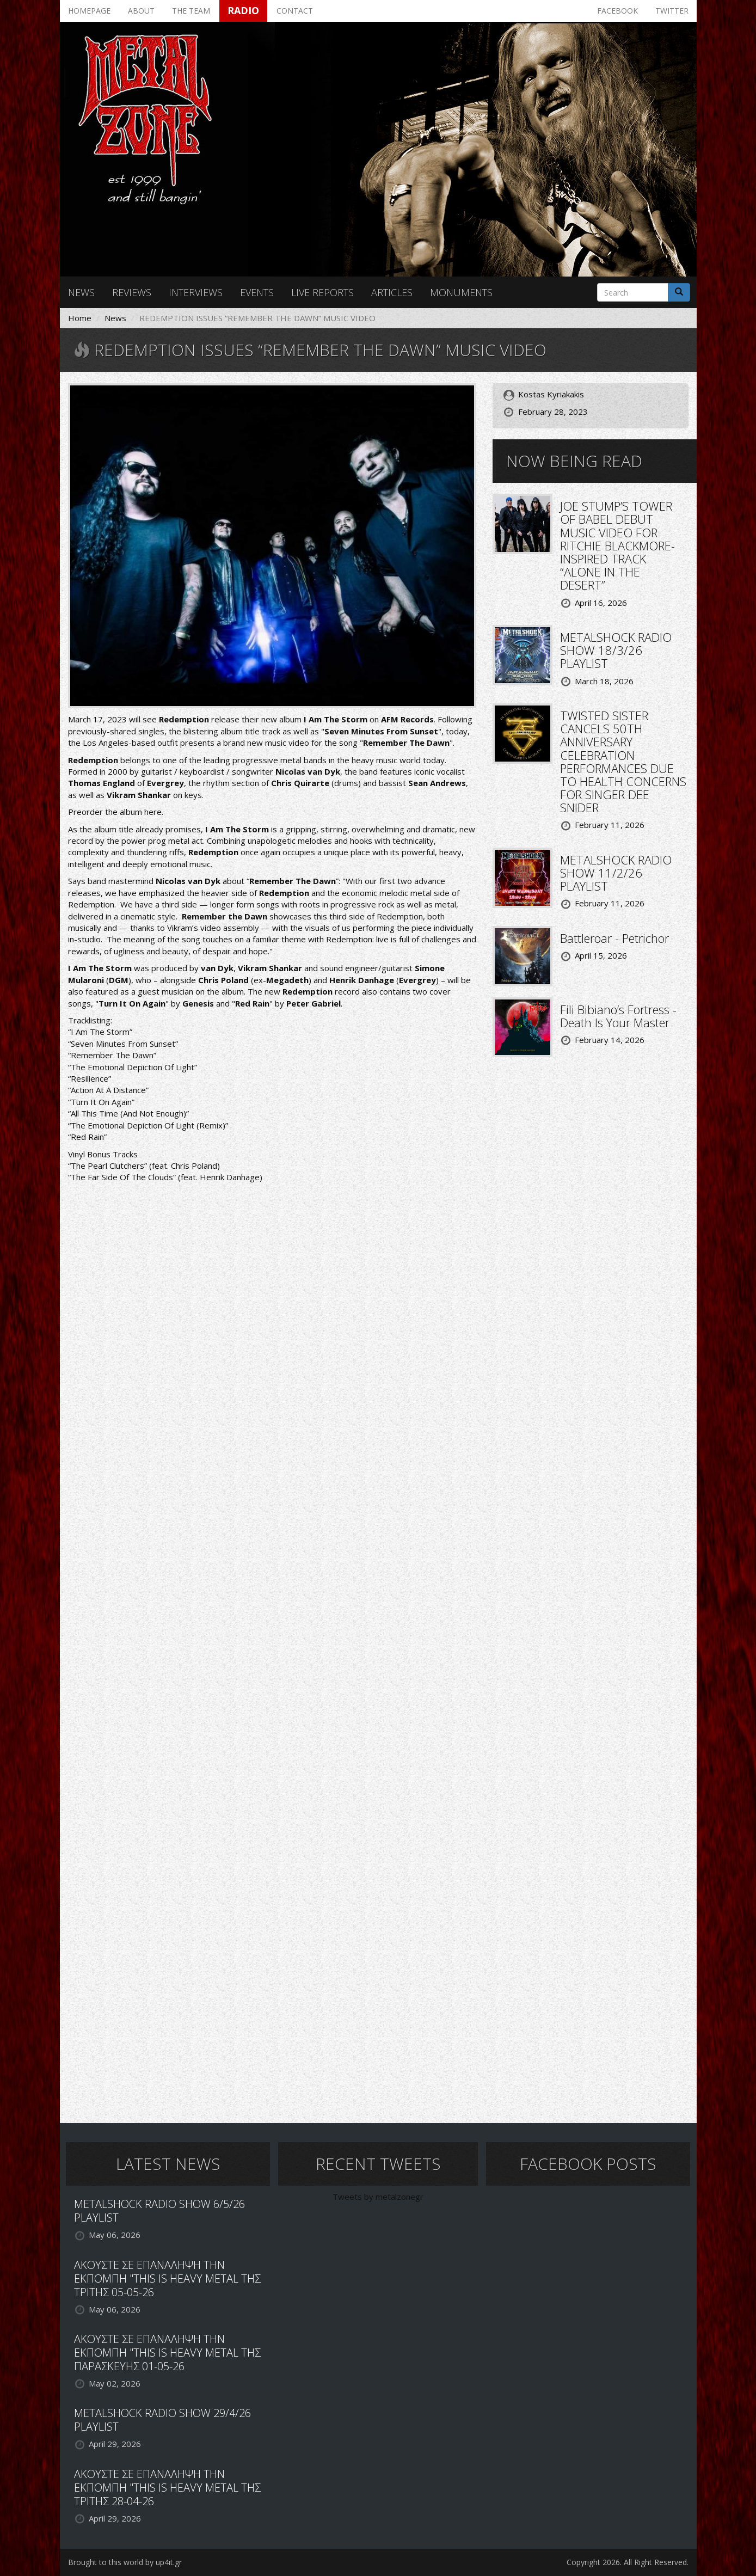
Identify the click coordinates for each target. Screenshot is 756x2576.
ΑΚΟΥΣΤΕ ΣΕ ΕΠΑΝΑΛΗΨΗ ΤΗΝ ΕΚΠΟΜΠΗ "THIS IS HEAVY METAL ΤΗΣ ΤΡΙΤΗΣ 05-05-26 (167, 2278)
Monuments (461, 292)
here (153, 811)
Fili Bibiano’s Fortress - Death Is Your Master (618, 1016)
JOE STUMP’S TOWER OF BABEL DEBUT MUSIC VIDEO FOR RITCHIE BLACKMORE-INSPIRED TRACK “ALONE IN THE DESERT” (617, 545)
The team (191, 10)
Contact (294, 10)
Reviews (131, 292)
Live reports (322, 292)
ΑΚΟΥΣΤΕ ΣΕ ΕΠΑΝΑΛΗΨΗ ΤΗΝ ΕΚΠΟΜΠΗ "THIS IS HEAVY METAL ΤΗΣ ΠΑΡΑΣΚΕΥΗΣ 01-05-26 (167, 2352)
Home (79, 317)
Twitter (672, 10)
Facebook (617, 10)
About (141, 10)
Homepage (89, 10)
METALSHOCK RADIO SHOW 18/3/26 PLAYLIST (616, 650)
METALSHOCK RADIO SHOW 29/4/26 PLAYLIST (162, 2420)
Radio (243, 10)
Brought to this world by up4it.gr (125, 2562)
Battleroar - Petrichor (614, 938)
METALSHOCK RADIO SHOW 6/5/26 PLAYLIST (159, 2211)
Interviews (196, 292)
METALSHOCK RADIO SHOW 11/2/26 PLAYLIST (616, 872)
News (81, 292)
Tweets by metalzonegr (378, 2196)
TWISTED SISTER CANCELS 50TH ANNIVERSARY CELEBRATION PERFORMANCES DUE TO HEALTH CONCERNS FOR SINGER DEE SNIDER (623, 761)
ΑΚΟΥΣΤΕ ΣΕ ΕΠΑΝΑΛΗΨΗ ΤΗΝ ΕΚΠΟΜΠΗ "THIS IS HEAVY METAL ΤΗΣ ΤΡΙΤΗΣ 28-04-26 (167, 2487)
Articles (392, 292)
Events (257, 292)
